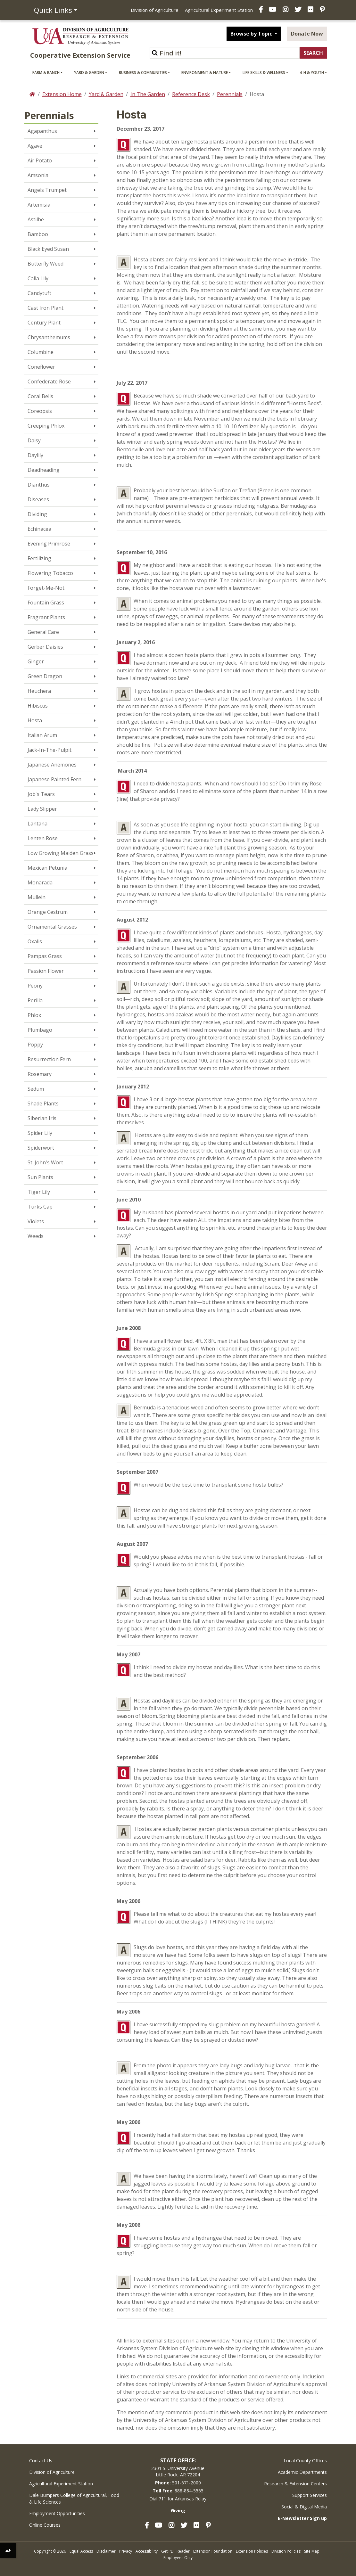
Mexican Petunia (47, 867)
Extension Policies (252, 2551)
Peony (35, 985)
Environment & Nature (204, 72)
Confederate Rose (49, 381)
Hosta (35, 720)
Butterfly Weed (45, 263)
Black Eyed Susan (48, 248)
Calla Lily (38, 278)
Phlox (34, 1015)
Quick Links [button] (53, 10)
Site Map (311, 2551)
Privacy (125, 2551)
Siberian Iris (42, 1118)
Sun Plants (40, 1177)
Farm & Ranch (46, 72)
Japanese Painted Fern (54, 779)
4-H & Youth (312, 72)
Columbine (41, 352)
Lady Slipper (42, 808)
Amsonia (38, 175)
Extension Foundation (212, 2551)
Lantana (37, 823)
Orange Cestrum (48, 911)
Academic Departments (302, 2472)
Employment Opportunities (57, 2513)
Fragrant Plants (46, 617)
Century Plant (44, 322)
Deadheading (44, 469)
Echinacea (39, 528)
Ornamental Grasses (52, 926)
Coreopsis (40, 410)
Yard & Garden (89, 72)
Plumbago (40, 1029)
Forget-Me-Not (46, 587)
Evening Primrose (49, 543)
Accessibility (147, 2551)
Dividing (37, 514)
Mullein (37, 897)
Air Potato (40, 160)
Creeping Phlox (46, 425)
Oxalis (35, 941)
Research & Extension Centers (295, 2484)
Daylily (35, 455)
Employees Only (178, 2557)
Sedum (36, 1088)
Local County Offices (305, 2460)
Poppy (35, 1044)
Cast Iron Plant (45, 307)
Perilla (35, 1000)
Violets (36, 1221)
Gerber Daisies (45, 646)
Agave (35, 145)
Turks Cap (40, 1206)
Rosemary (40, 1074)
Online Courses (45, 2525)
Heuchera (39, 690)
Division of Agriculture (154, 10)
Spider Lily (40, 1132)
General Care (43, 632)
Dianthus (39, 484)
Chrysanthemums (49, 337)
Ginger (36, 661)
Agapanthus (42, 131)
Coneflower (41, 366)
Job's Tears (41, 794)
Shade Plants (43, 1103)
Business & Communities (143, 72)
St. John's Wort (45, 1162)
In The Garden (147, 94)
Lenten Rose (43, 838)
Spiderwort (41, 1147)
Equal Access (81, 2551)
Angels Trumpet (47, 189)
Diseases (38, 499)
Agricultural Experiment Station (219, 10)
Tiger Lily (39, 1191)
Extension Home (62, 94)
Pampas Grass (45, 956)
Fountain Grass (46, 602)
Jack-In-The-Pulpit (49, 749)
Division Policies (286, 2551)
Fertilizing (39, 558)
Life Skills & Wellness (264, 72)
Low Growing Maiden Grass (61, 853)
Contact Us (40, 2460)
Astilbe (36, 219)
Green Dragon (45, 676)
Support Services (309, 2495)
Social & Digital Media (304, 2507)
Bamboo (38, 234)
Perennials (230, 94)
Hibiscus (38, 705)
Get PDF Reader (175, 2551)
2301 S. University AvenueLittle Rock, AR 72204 (177, 2471)
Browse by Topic (251, 33)
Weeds (36, 1236)
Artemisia (39, 204)
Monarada (40, 882)
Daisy (34, 440)
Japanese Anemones (52, 764)
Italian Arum (42, 735)
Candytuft (39, 293)
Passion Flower (46, 970)
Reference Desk (191, 94)
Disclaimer (106, 2551)
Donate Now (307, 33)
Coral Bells (40, 396)
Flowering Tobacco (50, 573)
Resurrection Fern (49, 1059)
